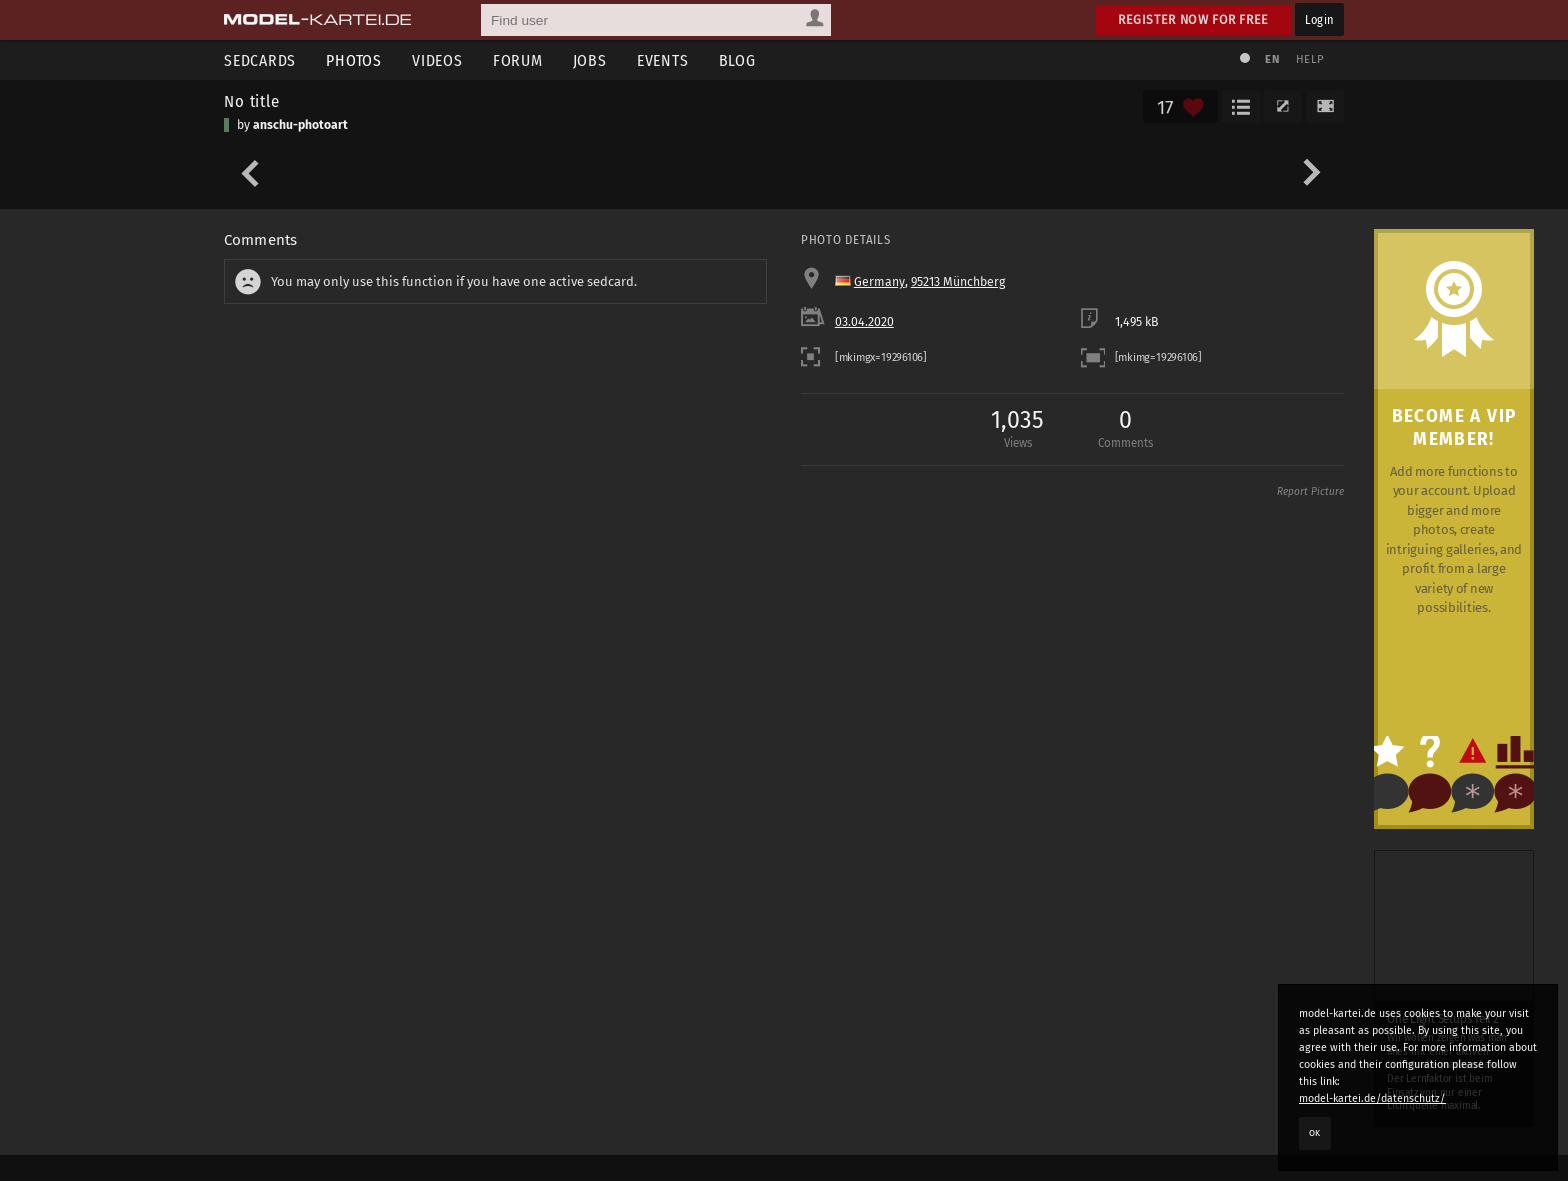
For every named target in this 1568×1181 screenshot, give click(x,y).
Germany (879, 282)
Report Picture (1310, 492)
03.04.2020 (864, 322)
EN (1272, 59)
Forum (518, 60)
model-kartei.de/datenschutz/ (1372, 1098)
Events (663, 60)
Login (1319, 19)
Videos (437, 60)
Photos (354, 60)
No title (252, 101)
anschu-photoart (300, 125)
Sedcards (260, 60)
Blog (737, 60)
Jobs (590, 60)
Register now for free (1193, 19)
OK (1315, 1133)
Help (1310, 59)
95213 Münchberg (958, 282)
